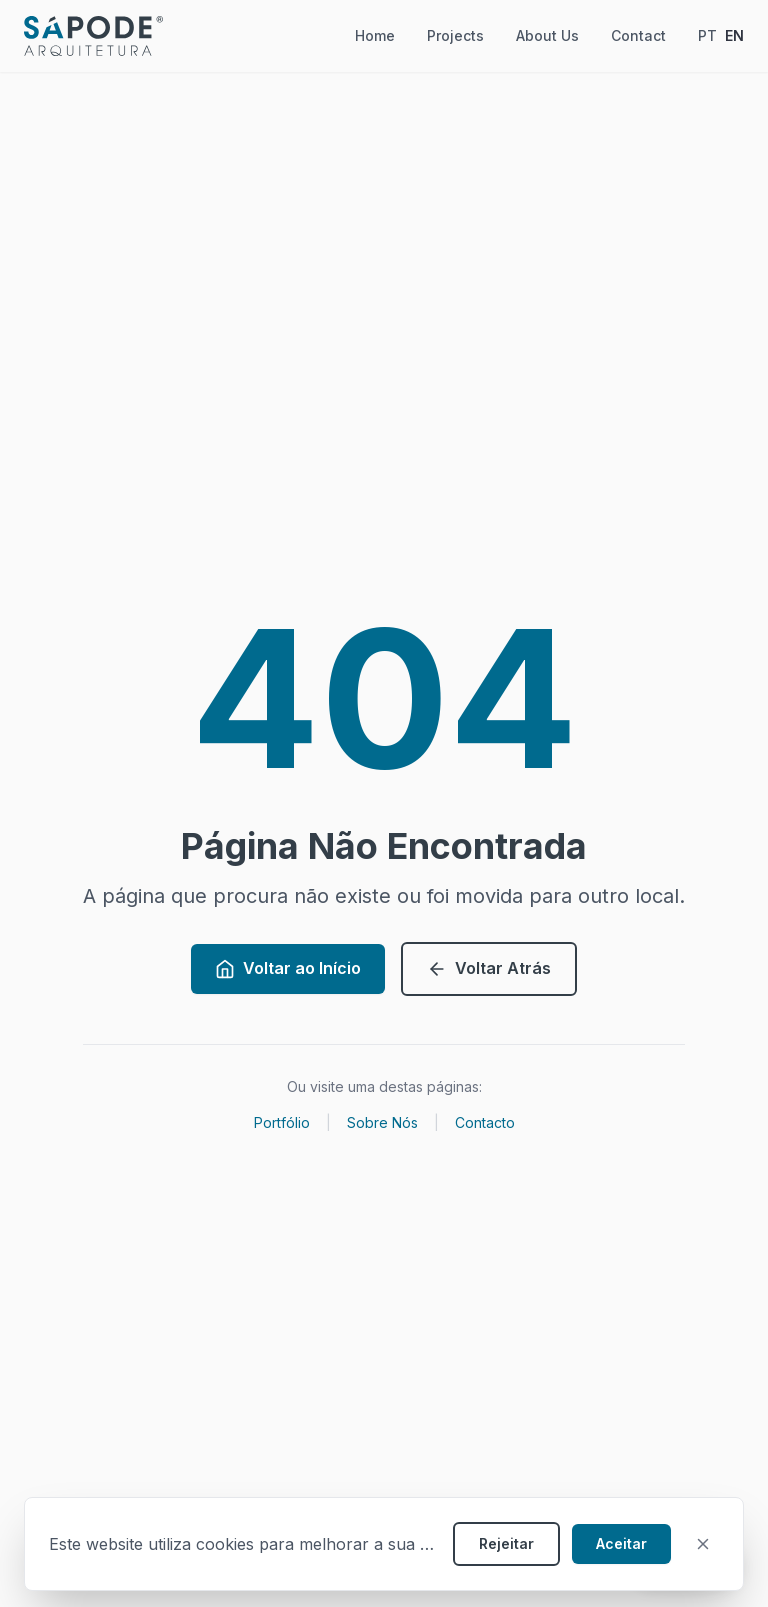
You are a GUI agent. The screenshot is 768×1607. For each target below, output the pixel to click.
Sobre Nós (382, 1122)
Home (375, 35)
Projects (455, 35)
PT (707, 35)
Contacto (485, 1122)
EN (734, 35)
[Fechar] (703, 1544)
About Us (547, 35)
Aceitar (621, 1543)
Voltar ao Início (288, 968)
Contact (638, 35)
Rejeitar (506, 1543)
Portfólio (282, 1122)
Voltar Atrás (489, 968)
